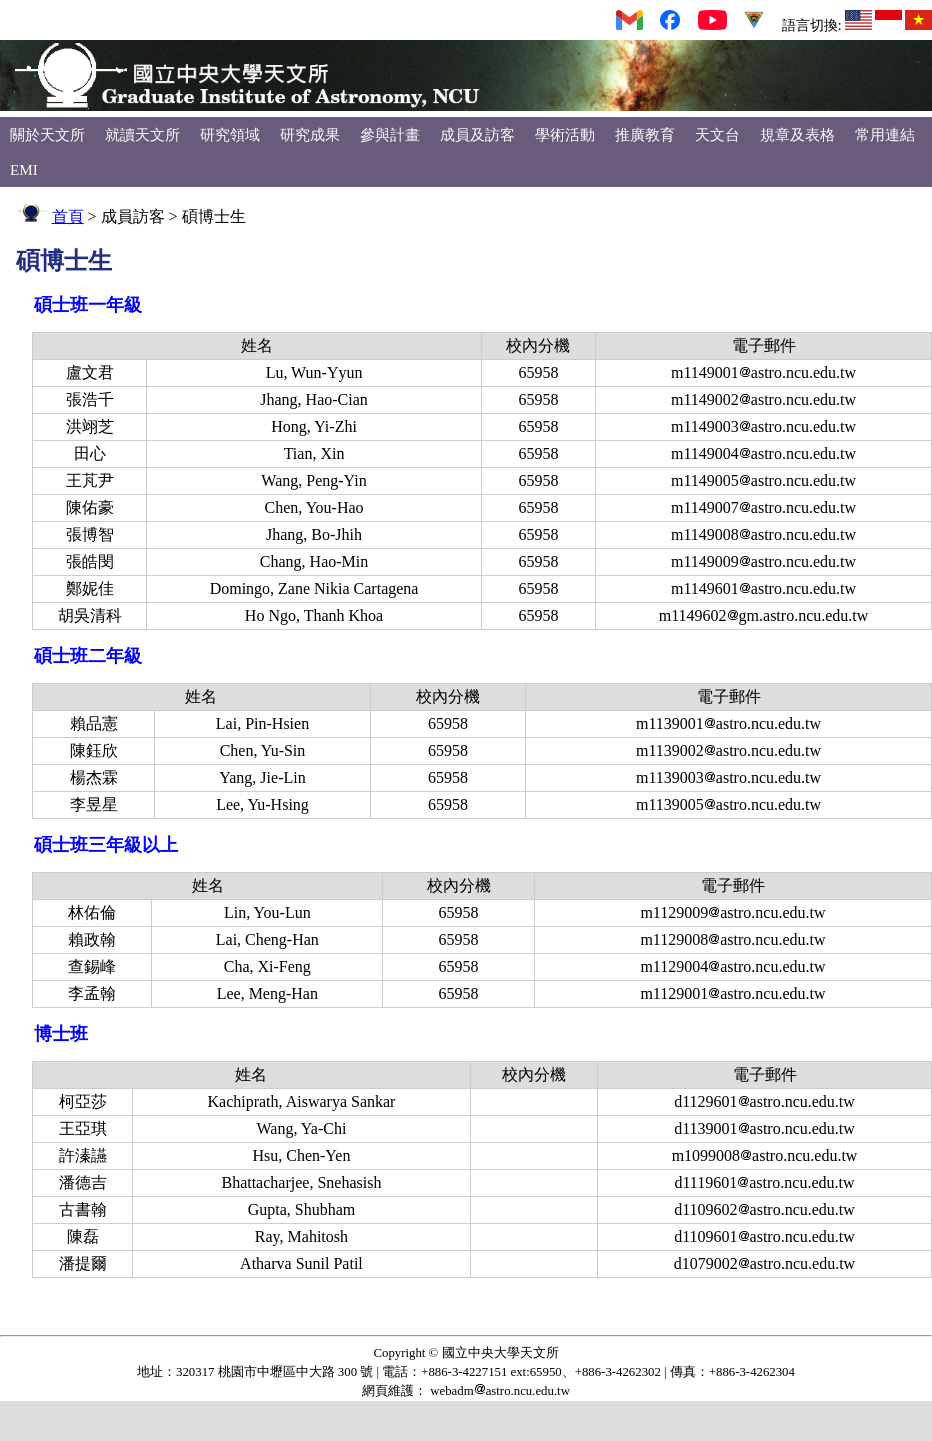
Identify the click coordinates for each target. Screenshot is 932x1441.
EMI (24, 169)
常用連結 (885, 134)
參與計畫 (390, 134)
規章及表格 (797, 134)
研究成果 (310, 134)
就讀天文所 (142, 134)
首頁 (68, 216)
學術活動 (565, 134)
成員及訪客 (477, 134)
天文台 (717, 134)
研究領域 (230, 134)
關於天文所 (47, 134)
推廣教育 (645, 134)
